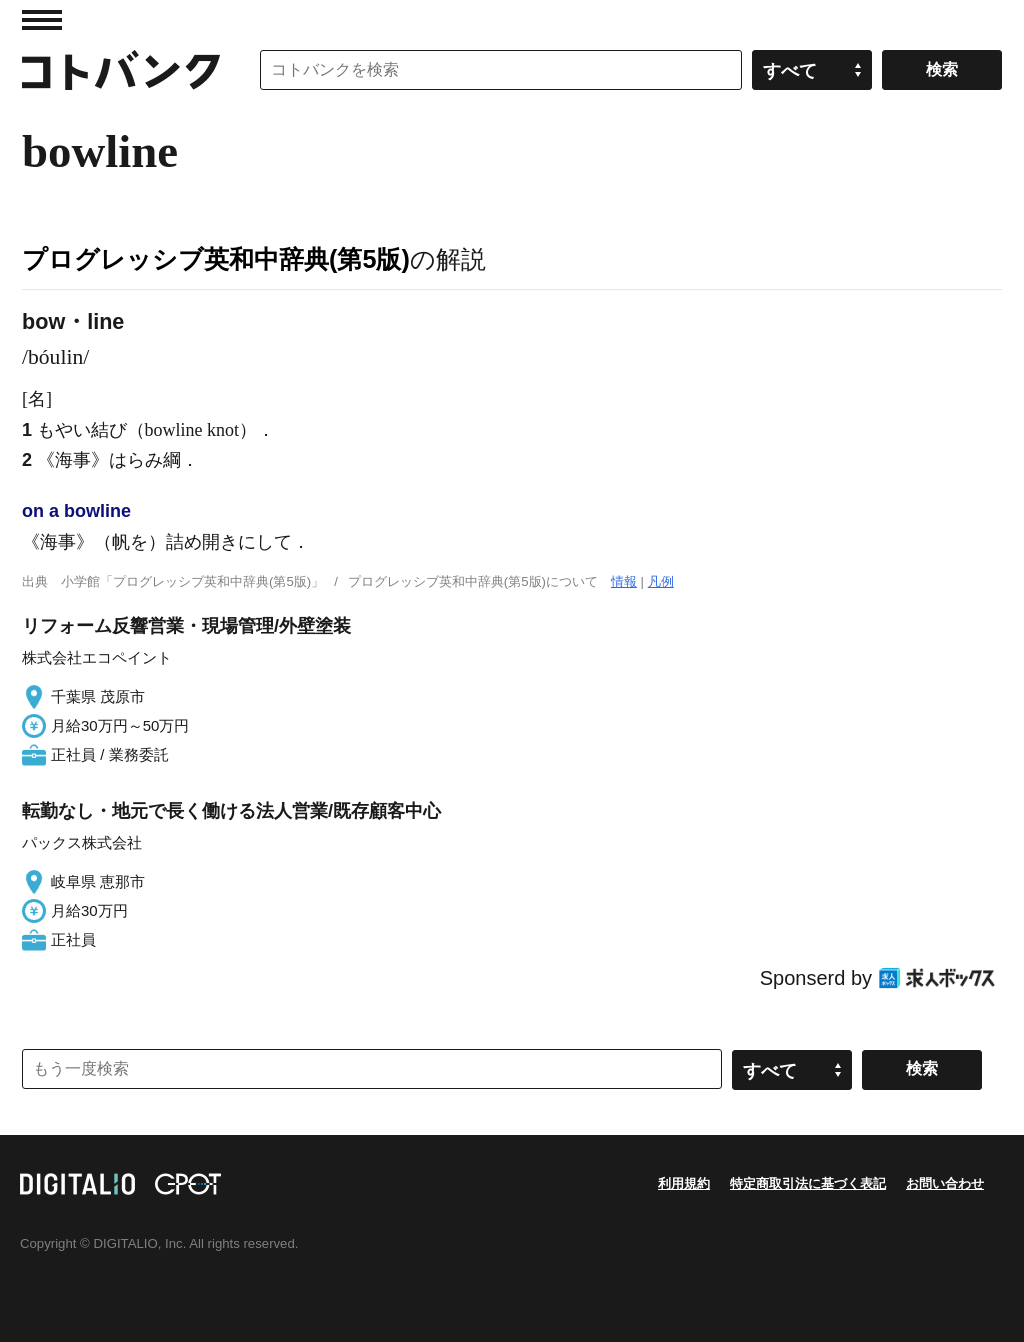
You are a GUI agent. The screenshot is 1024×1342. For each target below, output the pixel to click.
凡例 (661, 581)
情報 (624, 581)
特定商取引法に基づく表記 (808, 1183)
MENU (42, 20)
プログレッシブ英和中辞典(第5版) (216, 259)
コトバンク (121, 70)
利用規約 (684, 1183)
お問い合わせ (945, 1183)
